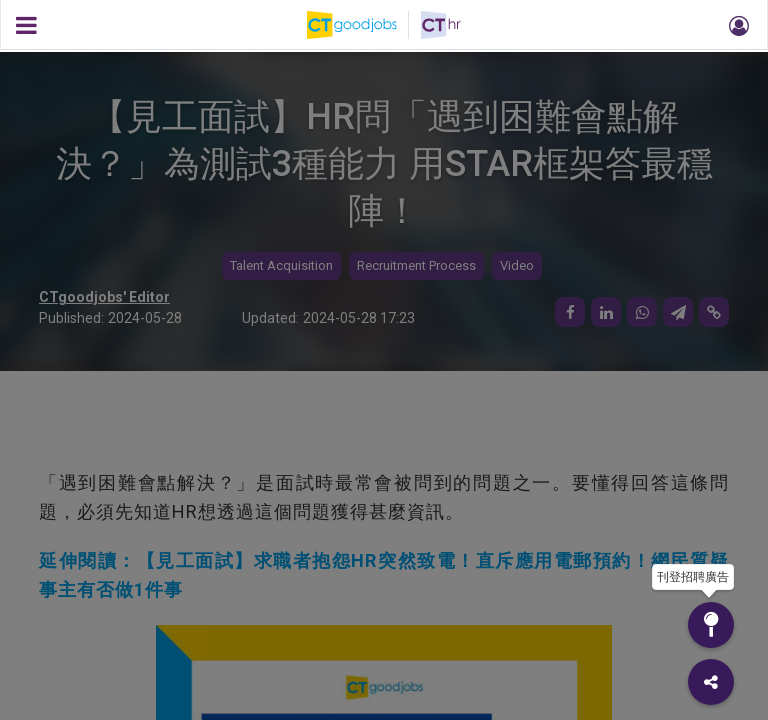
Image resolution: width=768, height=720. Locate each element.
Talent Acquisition (281, 265)
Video (517, 265)
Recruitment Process (416, 265)
